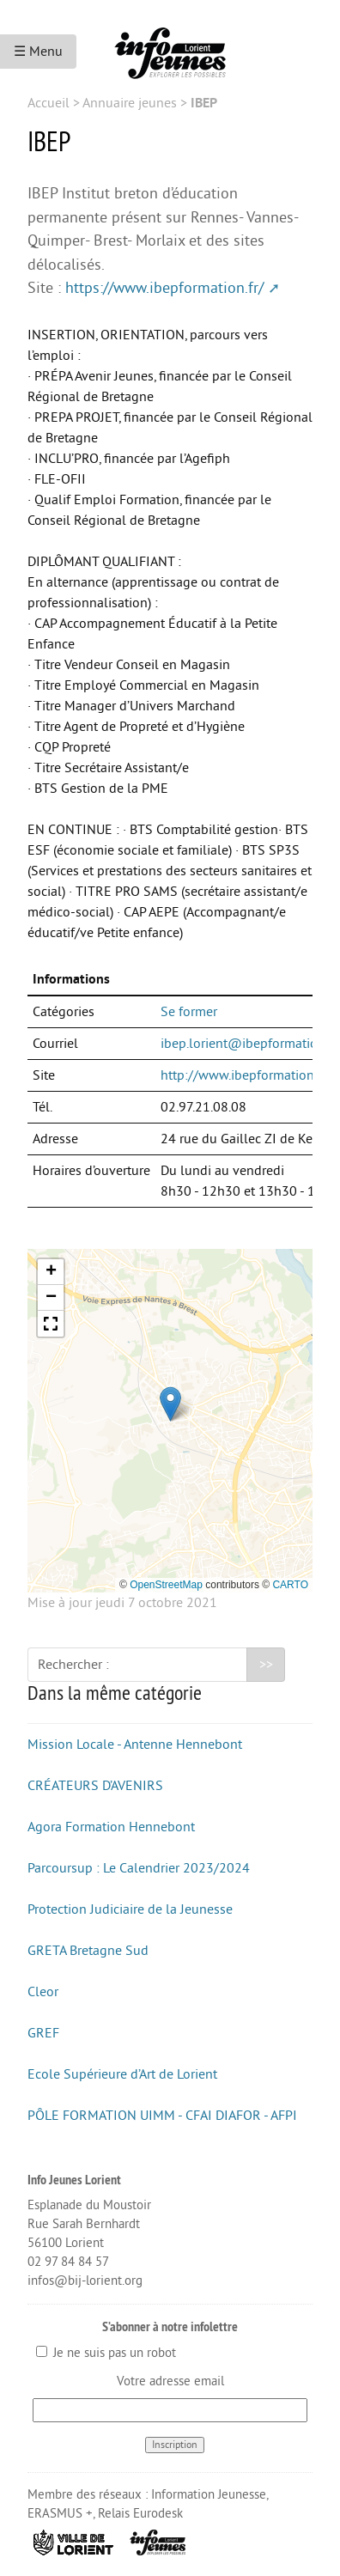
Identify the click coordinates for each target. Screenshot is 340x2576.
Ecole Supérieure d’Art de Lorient (122, 2074)
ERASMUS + (60, 2513)
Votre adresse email (170, 2381)
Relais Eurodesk (140, 2513)
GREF (43, 2033)
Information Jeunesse (208, 2495)
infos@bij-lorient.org (85, 2281)
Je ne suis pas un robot (106, 2353)
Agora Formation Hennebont (111, 1827)
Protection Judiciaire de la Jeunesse (130, 1909)
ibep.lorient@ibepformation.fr (249, 1043)
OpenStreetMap (166, 1585)
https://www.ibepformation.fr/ (164, 288)
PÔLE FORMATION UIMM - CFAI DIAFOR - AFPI (162, 2115)
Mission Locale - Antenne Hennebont (134, 1744)
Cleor (42, 1992)
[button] (170, 1404)
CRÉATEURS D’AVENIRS (95, 1785)
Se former (189, 1012)
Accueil (48, 103)
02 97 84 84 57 (68, 2262)
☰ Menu (38, 51)
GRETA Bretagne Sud (88, 1950)
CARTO (290, 1585)
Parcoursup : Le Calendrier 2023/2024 (138, 1868)
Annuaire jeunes (129, 103)
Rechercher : (73, 1665)
